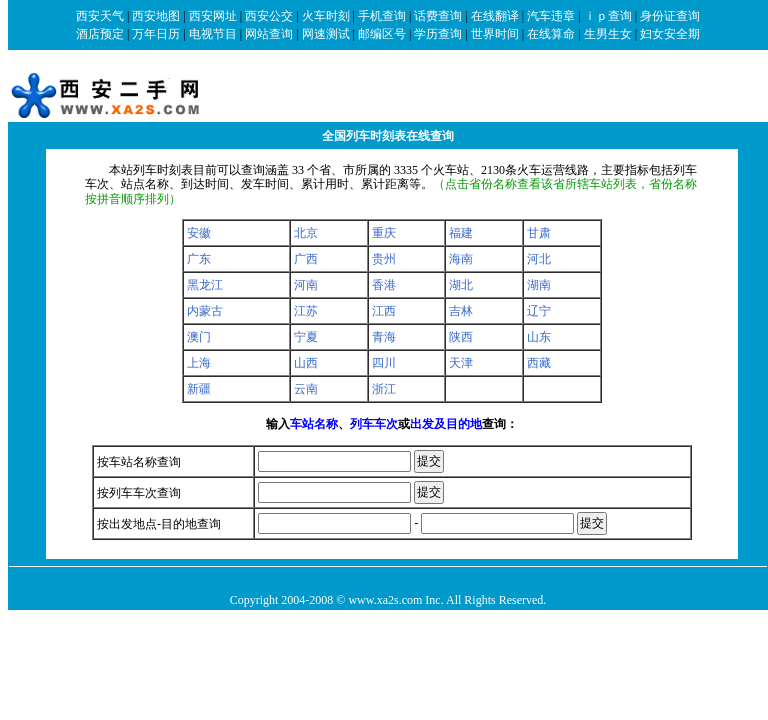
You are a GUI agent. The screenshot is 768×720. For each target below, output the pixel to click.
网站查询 (269, 34)
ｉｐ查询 (608, 16)
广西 (306, 259)
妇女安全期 (670, 34)
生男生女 (608, 34)
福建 (461, 233)
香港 (384, 285)
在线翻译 (495, 16)
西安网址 (213, 16)
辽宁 (539, 311)
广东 (199, 259)
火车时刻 (326, 16)
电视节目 (213, 34)
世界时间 (495, 34)
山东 (539, 337)
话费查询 (438, 16)
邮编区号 (382, 34)
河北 (539, 259)
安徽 (199, 233)
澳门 (199, 337)
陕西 (461, 337)
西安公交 (269, 16)
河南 (306, 285)
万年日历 (156, 34)
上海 (199, 363)
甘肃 (539, 233)
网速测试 (326, 34)
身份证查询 (670, 16)
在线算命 (551, 34)
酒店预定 (100, 34)
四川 (384, 363)
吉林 (461, 311)
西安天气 (100, 16)
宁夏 (306, 337)
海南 (461, 259)
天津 (461, 363)
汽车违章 (551, 16)
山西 (306, 363)
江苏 (306, 311)
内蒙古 (205, 311)
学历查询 (438, 34)
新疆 (199, 389)
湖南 (539, 285)
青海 (384, 337)
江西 (384, 311)
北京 (306, 233)
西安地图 (156, 16)
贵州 (384, 259)
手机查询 (382, 16)
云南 (306, 389)
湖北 (461, 285)
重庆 (384, 233)
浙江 (384, 389)
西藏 (539, 363)
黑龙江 (205, 285)
